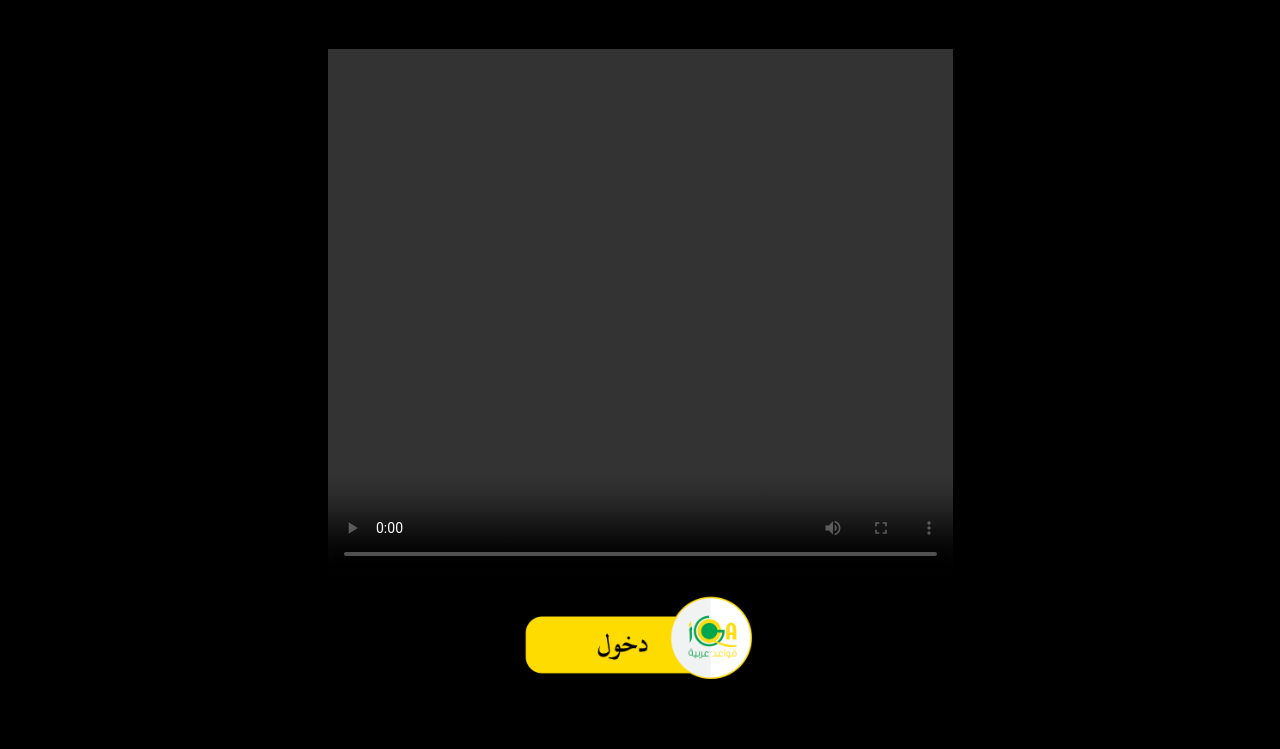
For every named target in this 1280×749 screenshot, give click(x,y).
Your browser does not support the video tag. (640, 312)
